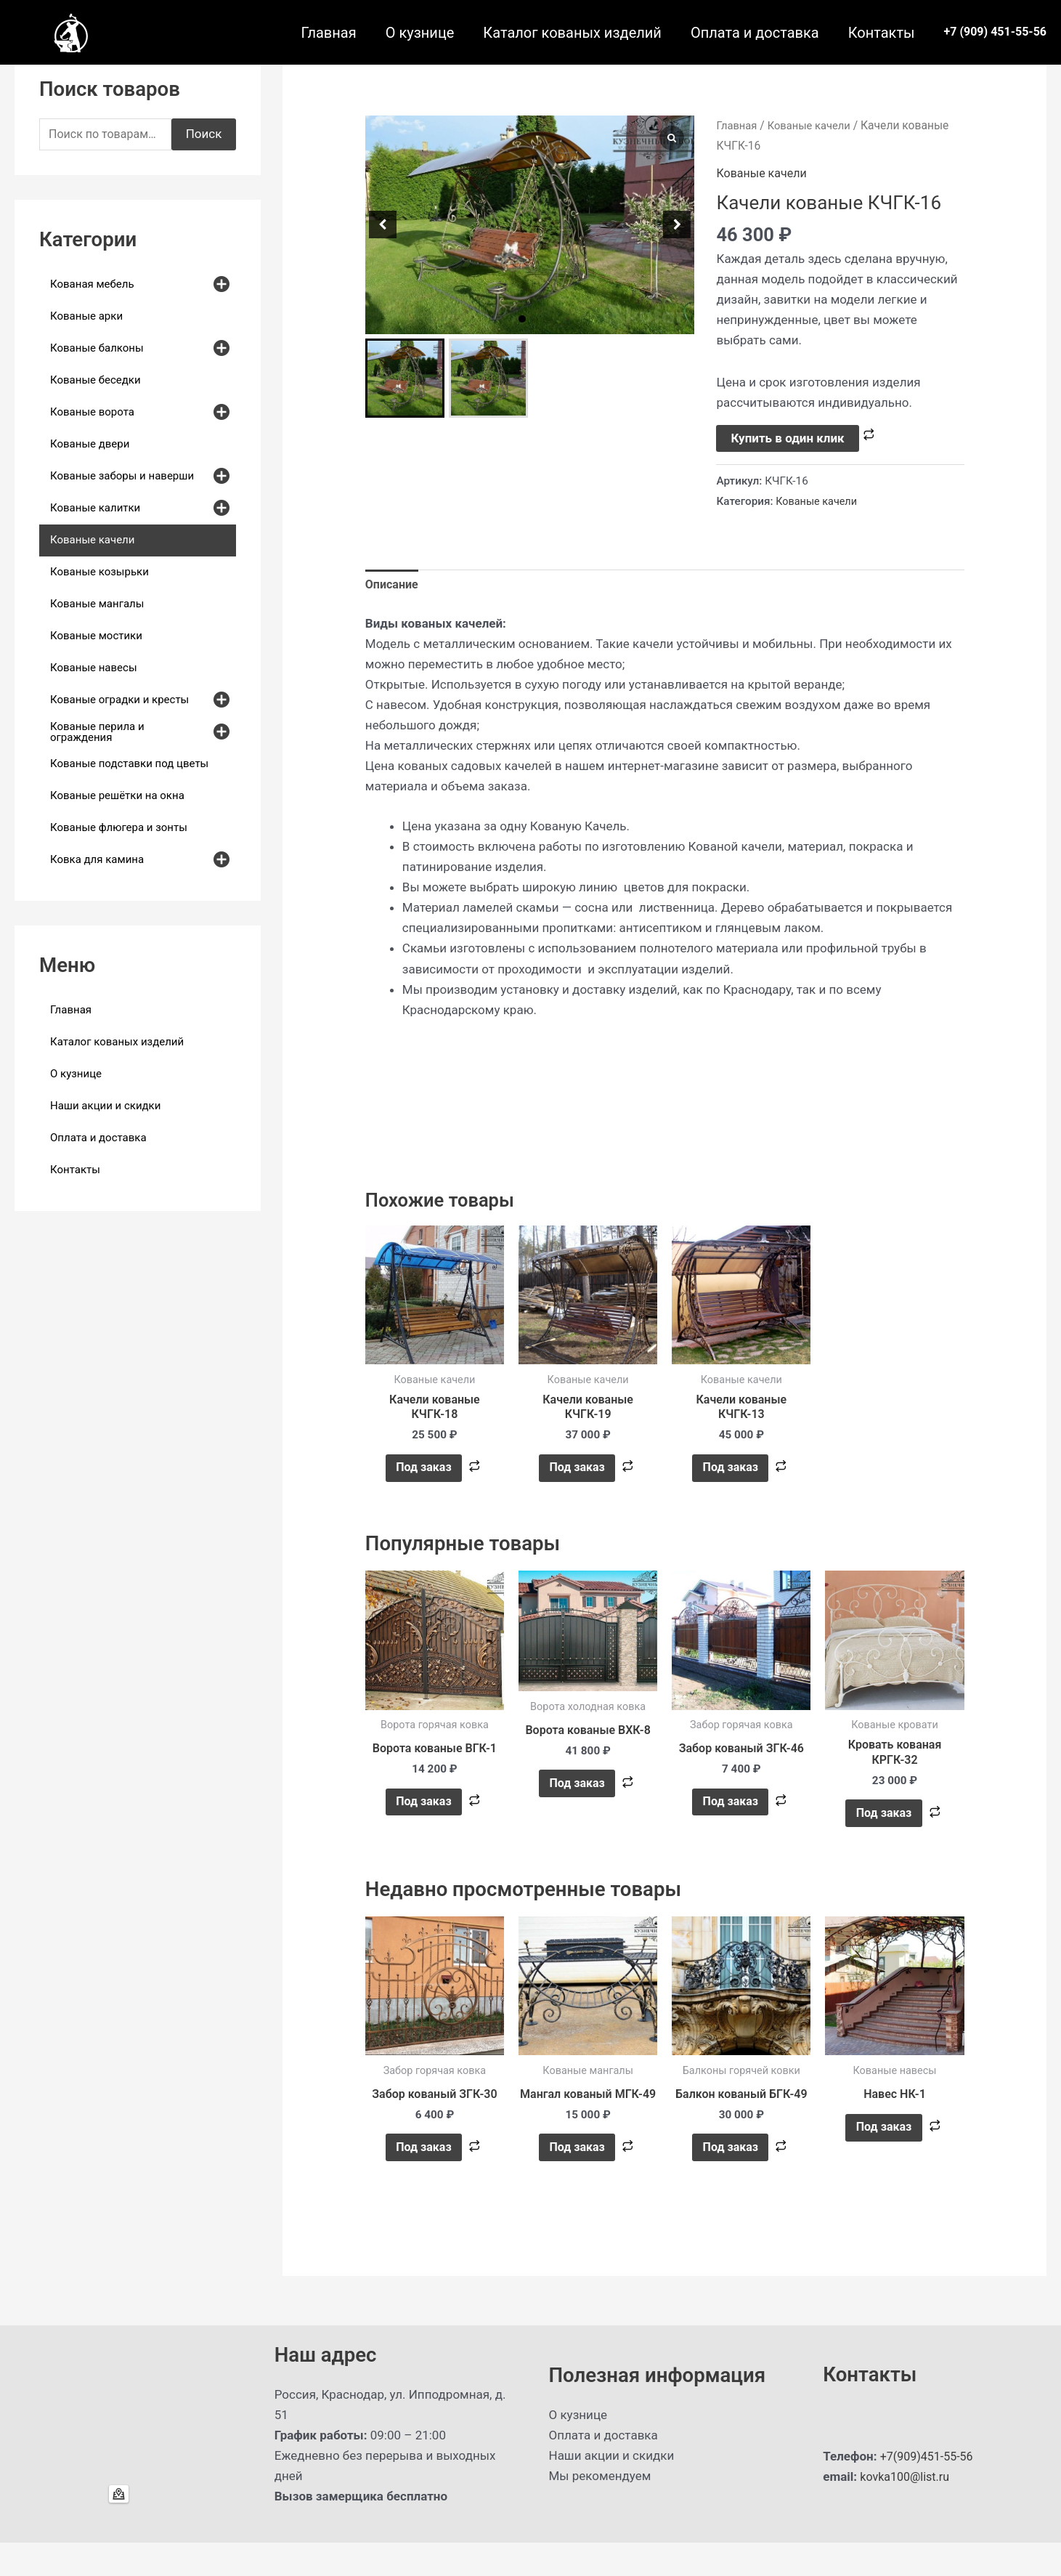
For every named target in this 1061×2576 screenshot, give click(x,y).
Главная (329, 32)
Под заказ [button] (423, 1474)
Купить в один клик (787, 438)
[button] (522, 319)
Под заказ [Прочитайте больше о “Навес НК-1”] (883, 2145)
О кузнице (420, 32)
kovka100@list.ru (907, 2510)
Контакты (881, 32)
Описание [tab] (393, 585)
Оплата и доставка (755, 32)
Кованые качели (814, 125)
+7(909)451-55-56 (929, 2489)
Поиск (204, 135)
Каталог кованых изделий (572, 32)
